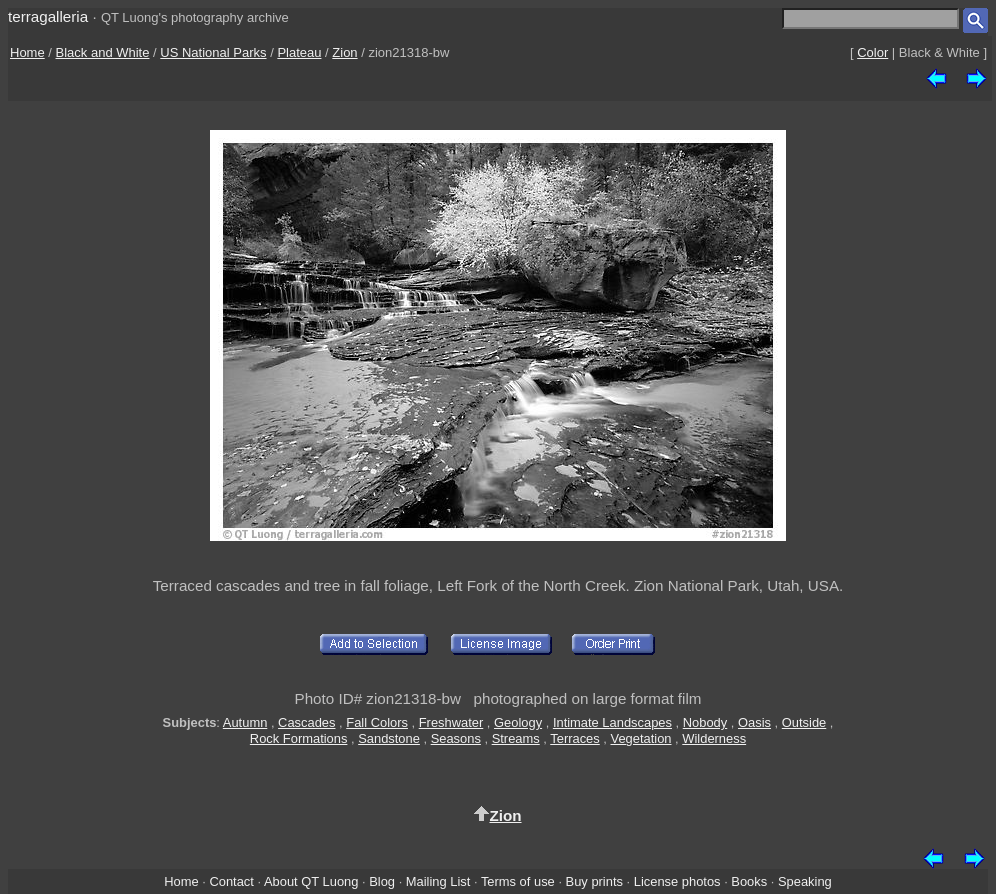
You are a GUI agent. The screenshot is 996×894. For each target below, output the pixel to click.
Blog (382, 881)
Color (872, 52)
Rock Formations (299, 738)
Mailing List (438, 881)
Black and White (103, 52)
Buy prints (594, 881)
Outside (804, 722)
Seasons (456, 738)
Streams (516, 738)
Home (27, 52)
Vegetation (641, 738)
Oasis (754, 722)
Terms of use (518, 881)
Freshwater (451, 722)
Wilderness (714, 738)
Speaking (805, 881)
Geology (518, 722)
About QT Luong (311, 881)
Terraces (575, 738)
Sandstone (389, 738)
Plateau (299, 52)
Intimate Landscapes (612, 722)
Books (749, 881)
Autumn (245, 722)
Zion (344, 52)
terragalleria (48, 16)
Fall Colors (377, 722)
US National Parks (213, 52)
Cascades (306, 722)
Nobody (705, 722)
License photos (677, 881)
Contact (231, 881)
